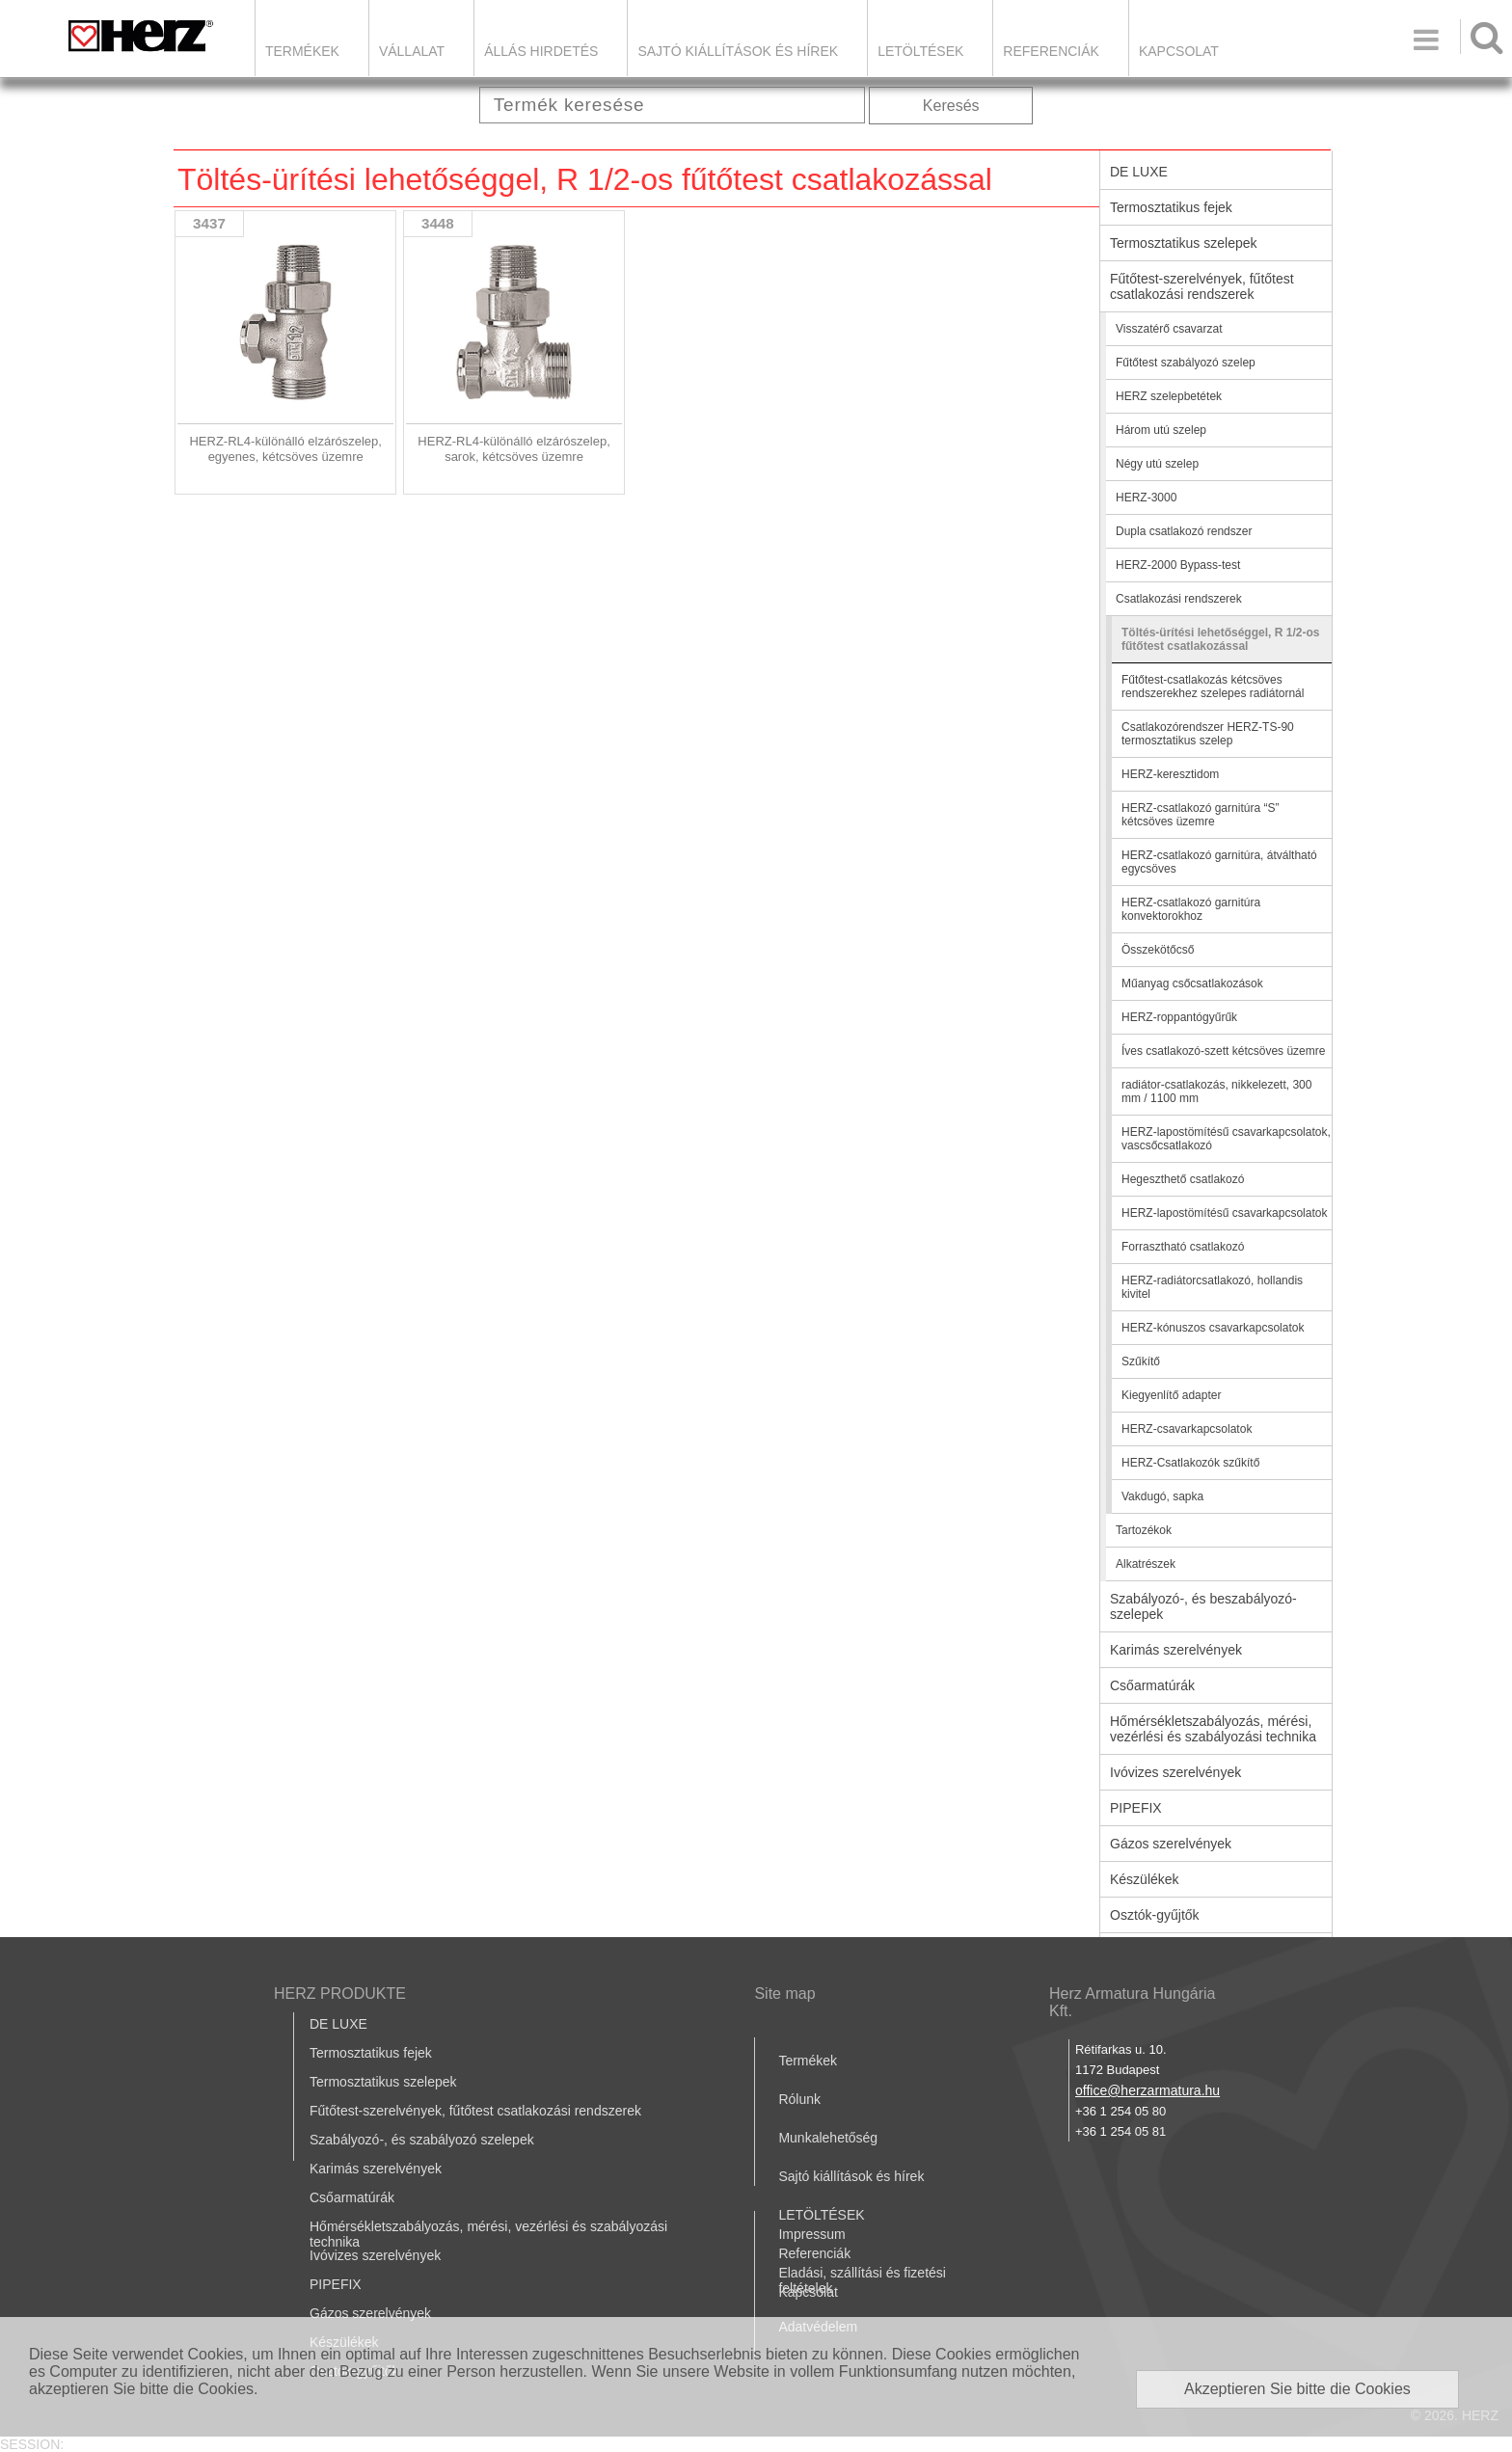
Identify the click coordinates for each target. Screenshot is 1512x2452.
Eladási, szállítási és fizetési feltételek (862, 2280)
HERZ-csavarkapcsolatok (1186, 1429)
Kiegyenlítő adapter (1171, 1395)
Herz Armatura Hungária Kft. (1132, 2002)
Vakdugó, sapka (1162, 1496)
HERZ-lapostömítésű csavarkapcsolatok (1224, 1213)
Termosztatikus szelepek (1183, 243)
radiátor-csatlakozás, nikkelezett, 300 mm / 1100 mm (1216, 1091)
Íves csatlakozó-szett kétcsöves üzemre (1223, 1051)
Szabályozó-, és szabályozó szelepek (422, 2139)
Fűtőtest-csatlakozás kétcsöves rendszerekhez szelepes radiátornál (1212, 686)
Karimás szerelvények (1176, 1649)
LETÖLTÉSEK (920, 51)
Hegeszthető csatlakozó (1182, 1179)
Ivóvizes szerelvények (1175, 1772)
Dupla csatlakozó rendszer (1184, 531)
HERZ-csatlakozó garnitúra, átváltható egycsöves (1219, 862)
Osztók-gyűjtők (1155, 1915)
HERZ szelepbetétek (1169, 396)
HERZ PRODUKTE (340, 1993)
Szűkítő (1140, 1361)
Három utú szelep (1161, 430)
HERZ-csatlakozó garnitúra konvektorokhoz (1190, 909)
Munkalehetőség (828, 2137)
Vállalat (412, 51)
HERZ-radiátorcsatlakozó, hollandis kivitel (1212, 1287)
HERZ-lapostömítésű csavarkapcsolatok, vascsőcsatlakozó (1226, 1138)
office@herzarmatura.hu (1147, 2090)
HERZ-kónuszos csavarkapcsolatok (1212, 1327)
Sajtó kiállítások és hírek (737, 51)
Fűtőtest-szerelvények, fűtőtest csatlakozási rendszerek (1202, 286)
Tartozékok (1144, 1530)
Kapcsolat (1179, 51)
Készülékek (1144, 1879)
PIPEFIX (1136, 1808)
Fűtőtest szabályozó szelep (1186, 362)
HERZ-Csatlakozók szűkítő (1190, 1462)
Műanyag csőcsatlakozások (1192, 983)
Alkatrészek (1145, 1564)
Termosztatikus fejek (1171, 207)
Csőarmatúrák (1152, 1685)
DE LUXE (1139, 171)
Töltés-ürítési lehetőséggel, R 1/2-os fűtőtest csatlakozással (1220, 639)
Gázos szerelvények (1170, 1843)
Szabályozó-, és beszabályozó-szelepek (1203, 1606)
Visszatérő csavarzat (1169, 329)
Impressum (811, 2234)
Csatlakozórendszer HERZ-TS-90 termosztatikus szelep (1207, 733)
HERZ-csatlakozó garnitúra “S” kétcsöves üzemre (1200, 814)
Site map (784, 1993)
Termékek (302, 51)
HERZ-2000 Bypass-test (1178, 565)
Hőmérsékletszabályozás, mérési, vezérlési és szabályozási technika (1213, 1728)
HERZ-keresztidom (1170, 774)
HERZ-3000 (1146, 497)
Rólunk (799, 2099)
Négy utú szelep (1157, 464)
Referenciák (1051, 51)
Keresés (951, 105)
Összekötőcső (1157, 950)
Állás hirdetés (541, 51)
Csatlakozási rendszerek (1179, 599)
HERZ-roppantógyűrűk (1179, 1017)
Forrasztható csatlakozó (1182, 1246)
